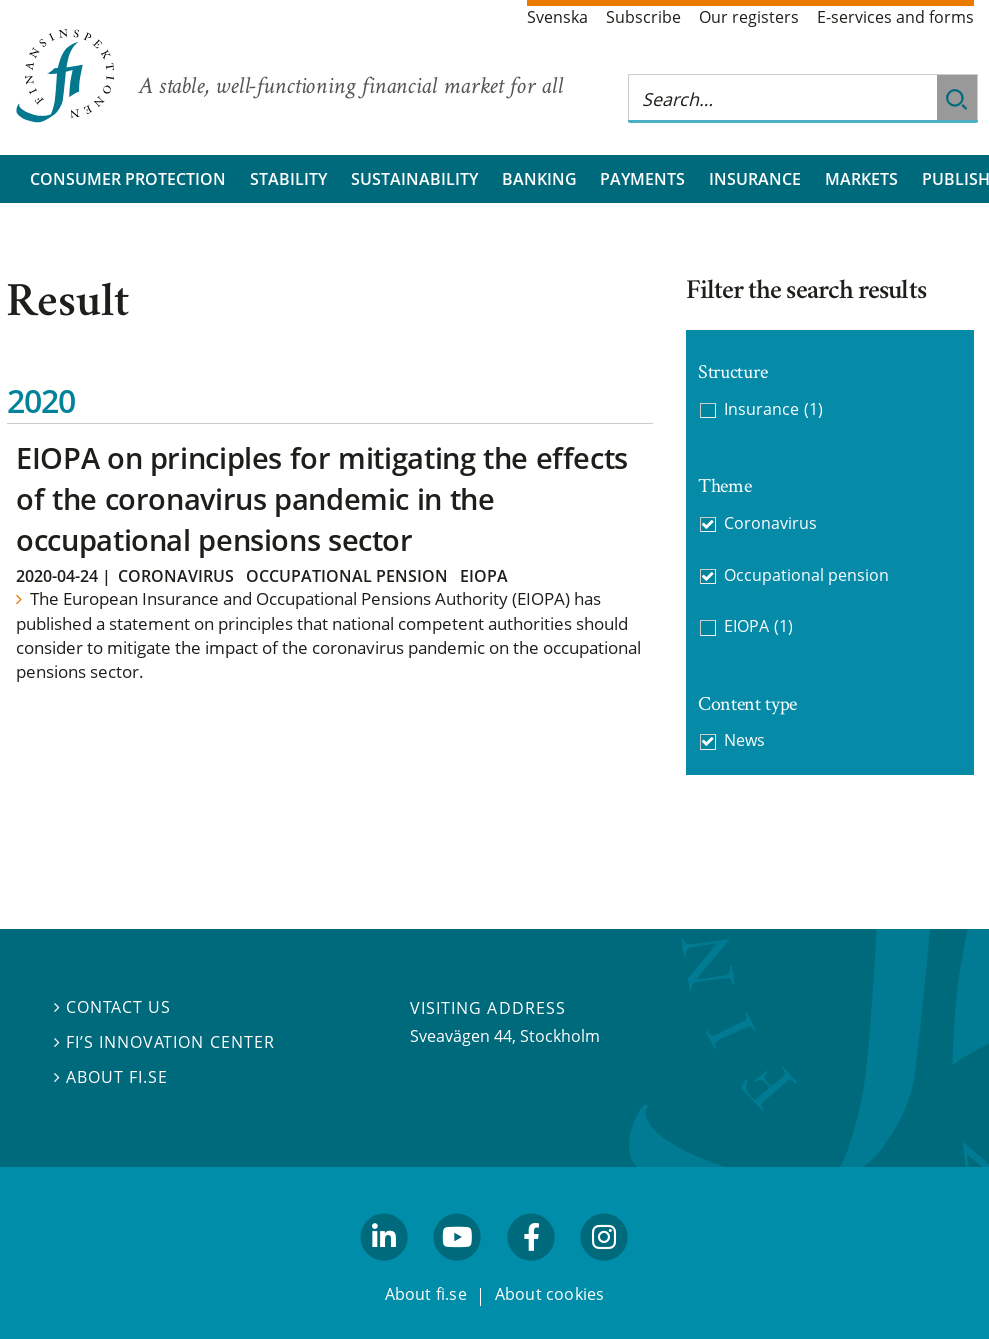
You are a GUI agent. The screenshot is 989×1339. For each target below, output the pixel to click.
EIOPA (484, 576)
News (744, 740)
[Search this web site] (783, 98)
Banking (539, 179)
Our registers (749, 17)
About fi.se (111, 1077)
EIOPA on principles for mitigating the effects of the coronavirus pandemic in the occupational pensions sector (322, 498)
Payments (642, 179)
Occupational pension (347, 576)
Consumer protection (128, 179)
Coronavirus (176, 576)
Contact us (112, 1007)
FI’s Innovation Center (164, 1042)
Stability (288, 179)
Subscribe (643, 17)
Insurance (755, 179)
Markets (861, 179)
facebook (531, 1269)
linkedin (384, 1269)
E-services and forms (895, 17)
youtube (458, 1269)
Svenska (557, 17)
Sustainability (414, 179)
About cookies (550, 1294)
